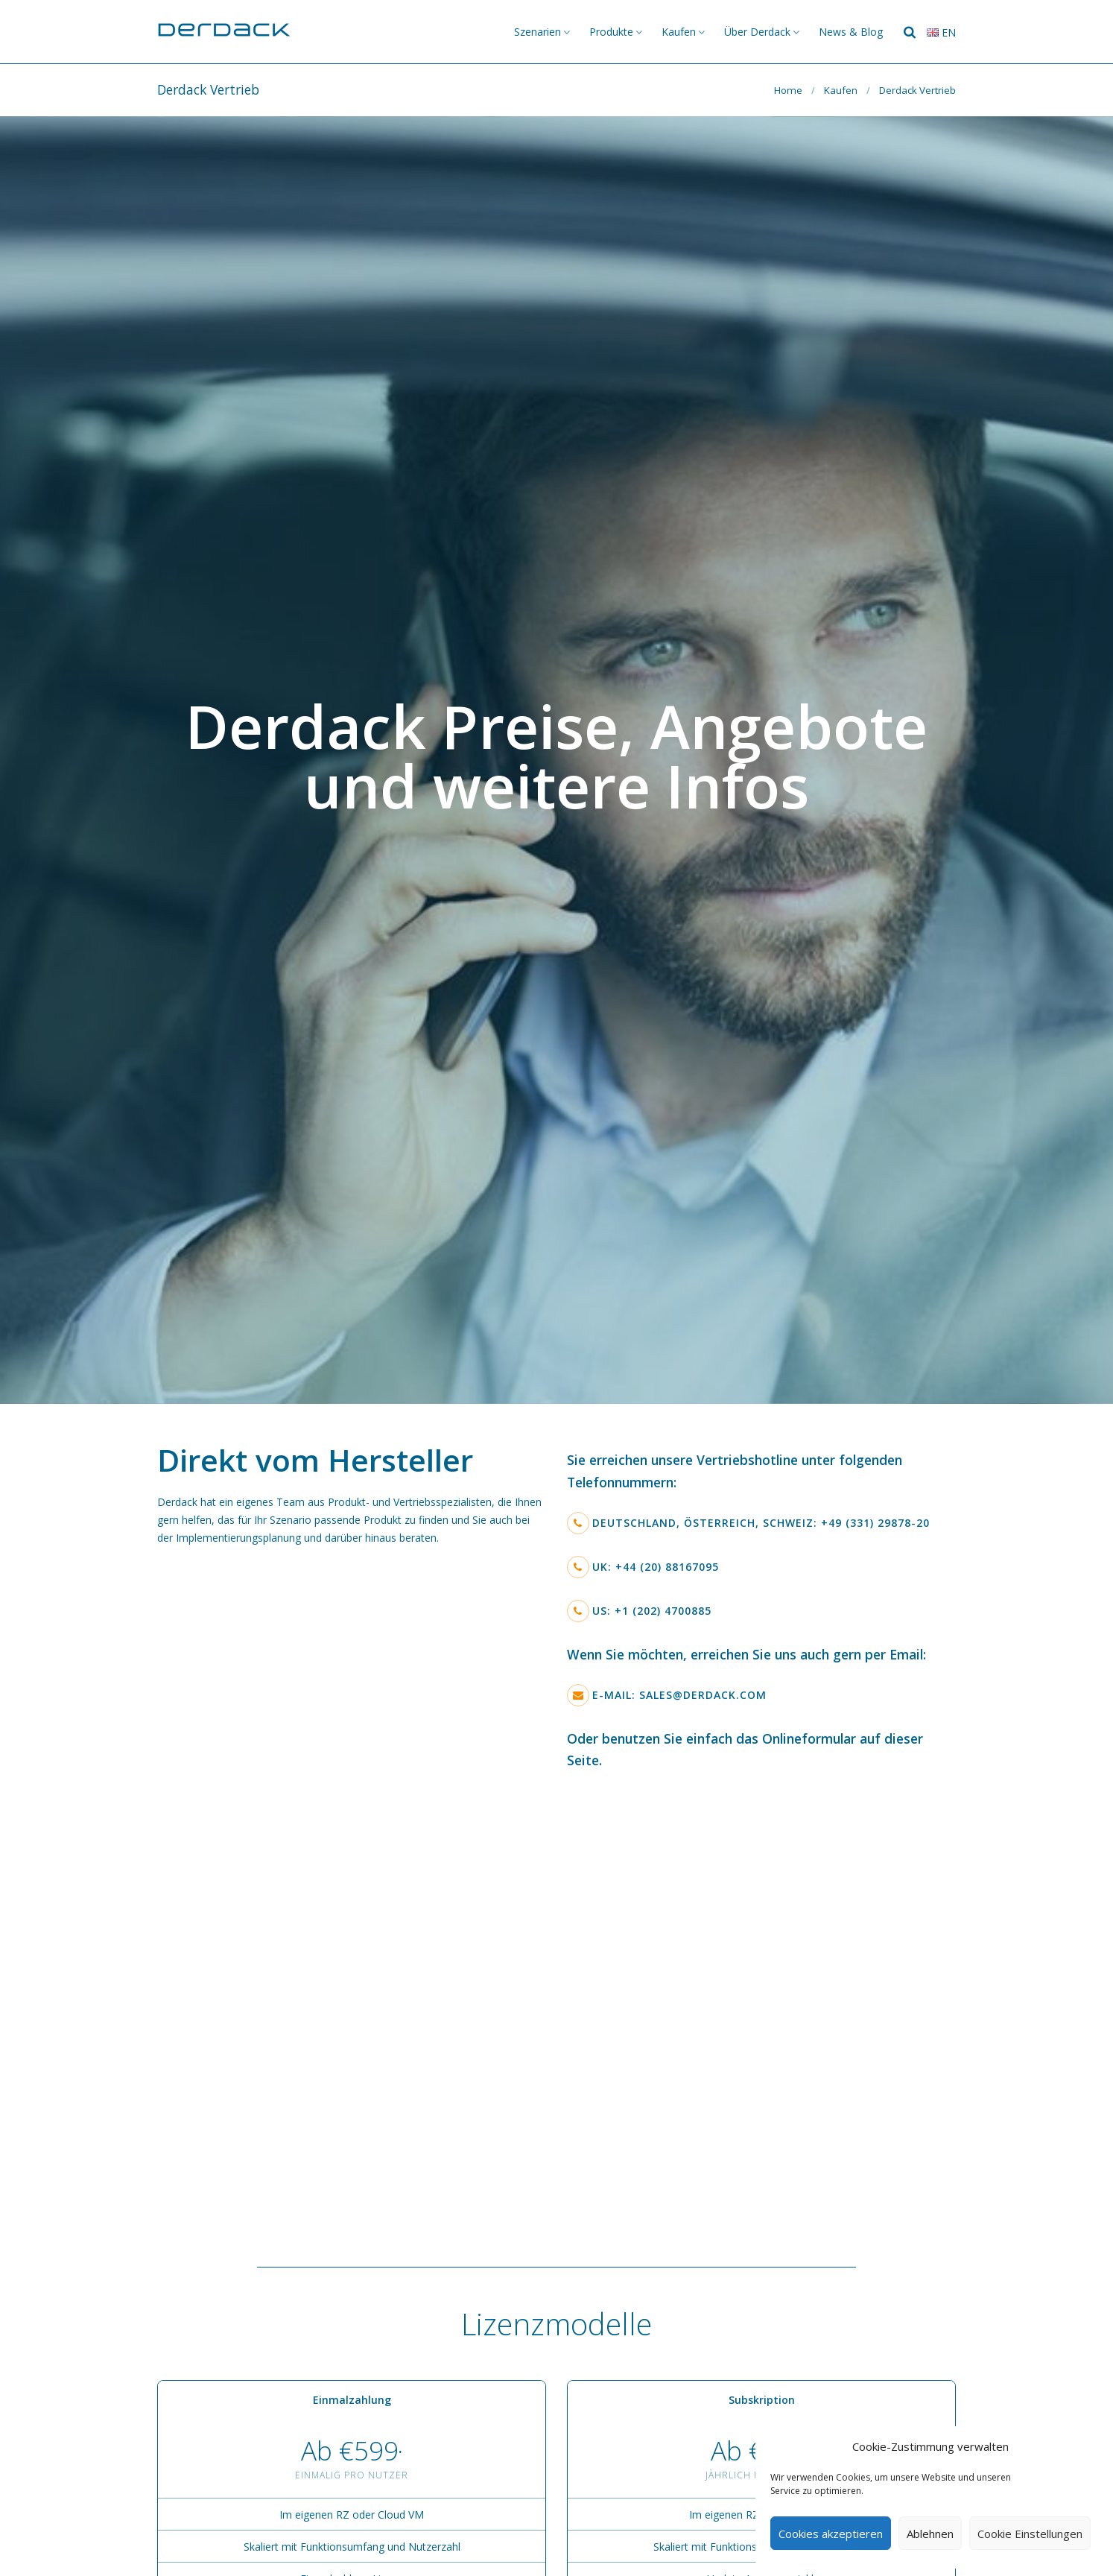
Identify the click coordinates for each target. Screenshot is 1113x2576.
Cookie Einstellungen (1029, 2533)
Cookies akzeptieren (831, 2533)
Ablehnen (930, 2533)
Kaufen (679, 32)
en (941, 32)
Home (788, 90)
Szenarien (537, 32)
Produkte (611, 32)
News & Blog (851, 32)
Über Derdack (757, 32)
